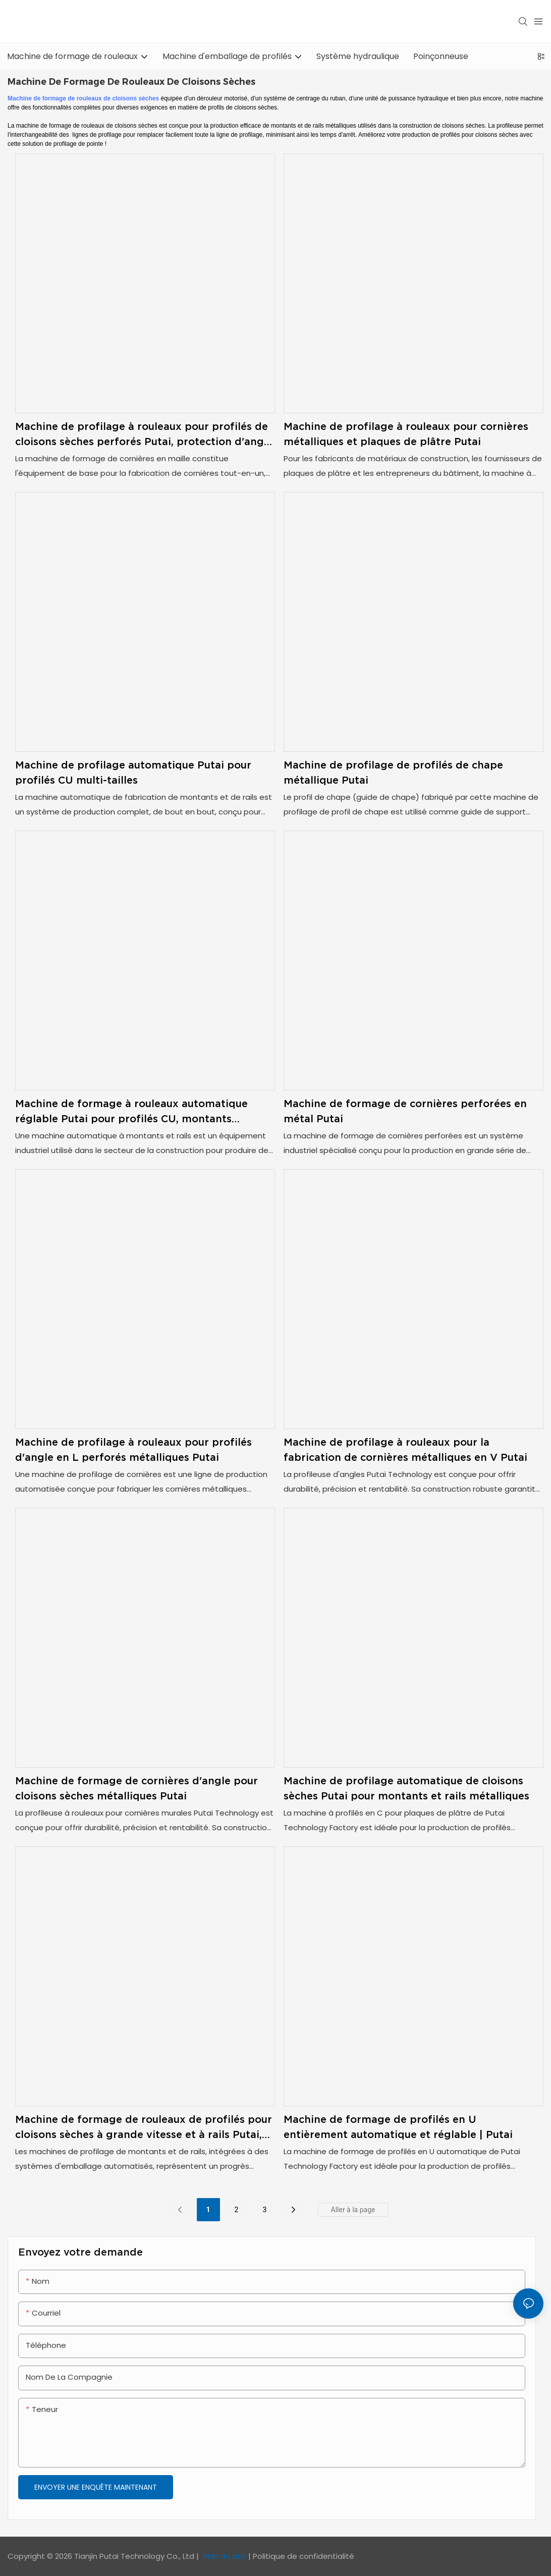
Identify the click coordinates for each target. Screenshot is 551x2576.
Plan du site (224, 2556)
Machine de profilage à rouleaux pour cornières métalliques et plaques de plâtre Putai (406, 434)
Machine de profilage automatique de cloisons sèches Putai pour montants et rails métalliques (406, 1788)
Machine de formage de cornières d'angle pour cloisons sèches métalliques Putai (136, 1788)
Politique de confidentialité (303, 2556)
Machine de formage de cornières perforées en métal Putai (405, 1111)
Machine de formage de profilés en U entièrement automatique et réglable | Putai (398, 2127)
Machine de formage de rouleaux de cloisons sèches (83, 98)
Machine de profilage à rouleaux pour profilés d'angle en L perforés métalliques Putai (133, 1450)
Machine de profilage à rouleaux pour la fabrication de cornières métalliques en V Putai (405, 1450)
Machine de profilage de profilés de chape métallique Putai (393, 772)
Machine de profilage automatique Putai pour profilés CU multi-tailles (133, 772)
